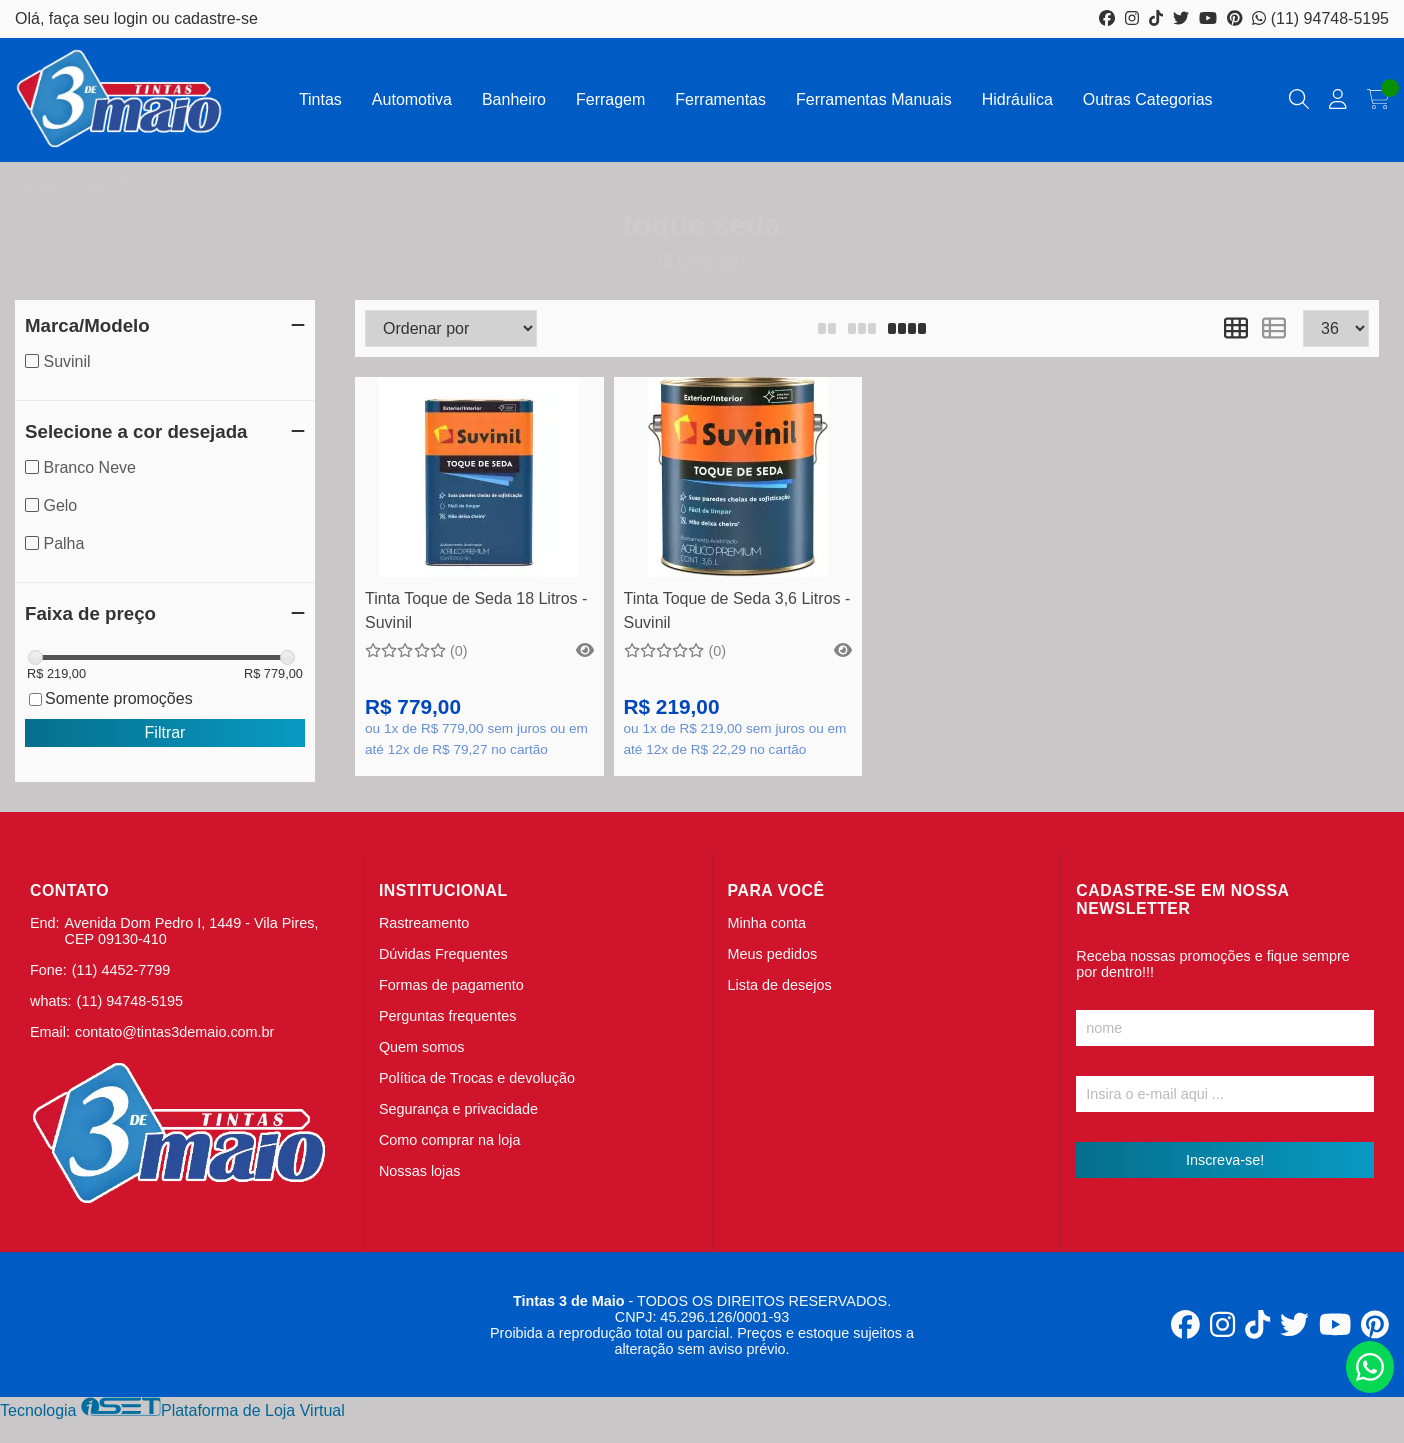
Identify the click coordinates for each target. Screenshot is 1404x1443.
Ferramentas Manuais (874, 99)
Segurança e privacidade (458, 1109)
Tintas (320, 99)
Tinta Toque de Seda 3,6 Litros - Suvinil (737, 610)
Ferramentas (720, 99)
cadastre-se (216, 18)
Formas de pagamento (451, 985)
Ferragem (610, 99)
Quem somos (422, 1047)
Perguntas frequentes (448, 1016)
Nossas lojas (420, 1171)
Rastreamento (424, 923)
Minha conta (767, 923)
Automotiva (412, 99)
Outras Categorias (1148, 99)
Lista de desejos (780, 985)
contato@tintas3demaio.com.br (174, 1032)
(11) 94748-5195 (1320, 18)
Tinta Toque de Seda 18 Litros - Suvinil (476, 610)
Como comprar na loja (450, 1140)
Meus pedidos (773, 954)
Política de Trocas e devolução (477, 1078)
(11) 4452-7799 (121, 970)
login (133, 18)
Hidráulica (1017, 99)
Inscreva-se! (1225, 1160)
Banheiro (514, 99)
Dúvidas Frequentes (443, 954)
